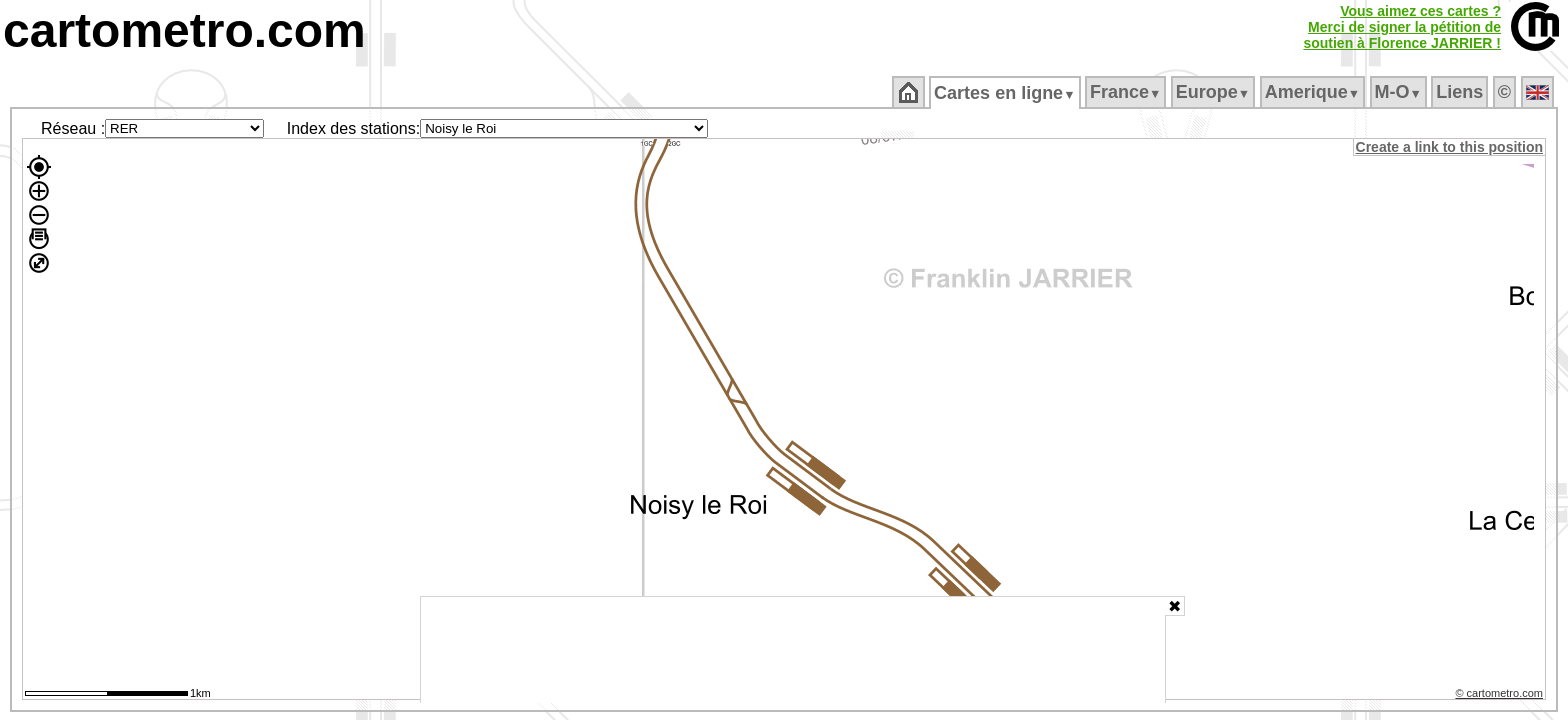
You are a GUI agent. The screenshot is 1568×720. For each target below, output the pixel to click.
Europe (1214, 92)
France (1126, 92)
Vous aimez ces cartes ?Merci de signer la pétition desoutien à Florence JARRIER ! (1402, 27)
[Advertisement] (793, 650)
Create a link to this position (1450, 147)
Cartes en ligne (1006, 93)
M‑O (1399, 92)
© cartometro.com (1501, 696)
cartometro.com (184, 30)
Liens (1461, 92)
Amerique (1313, 92)
